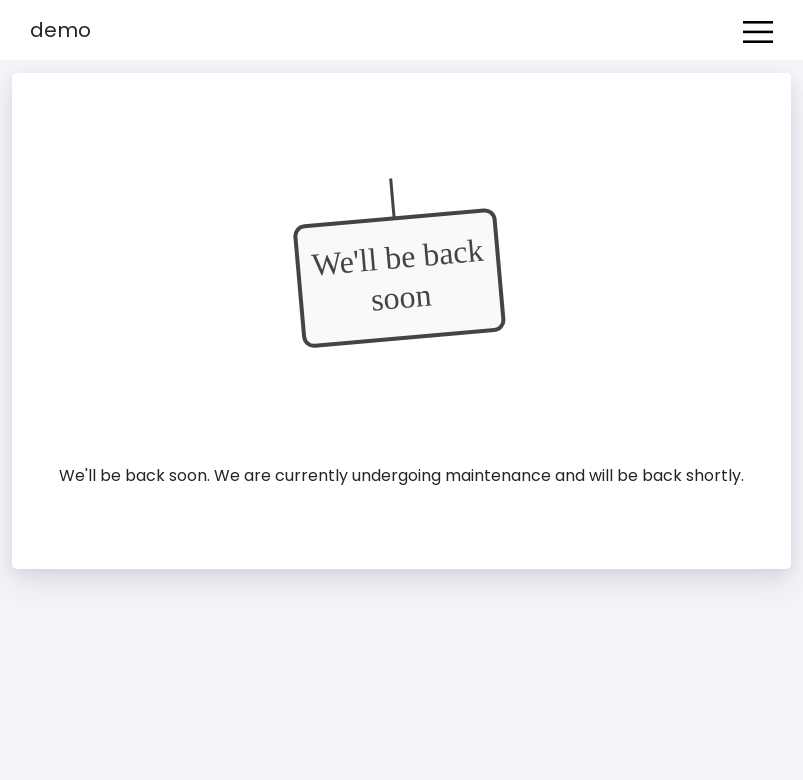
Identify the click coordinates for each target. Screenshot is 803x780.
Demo (60, 30)
